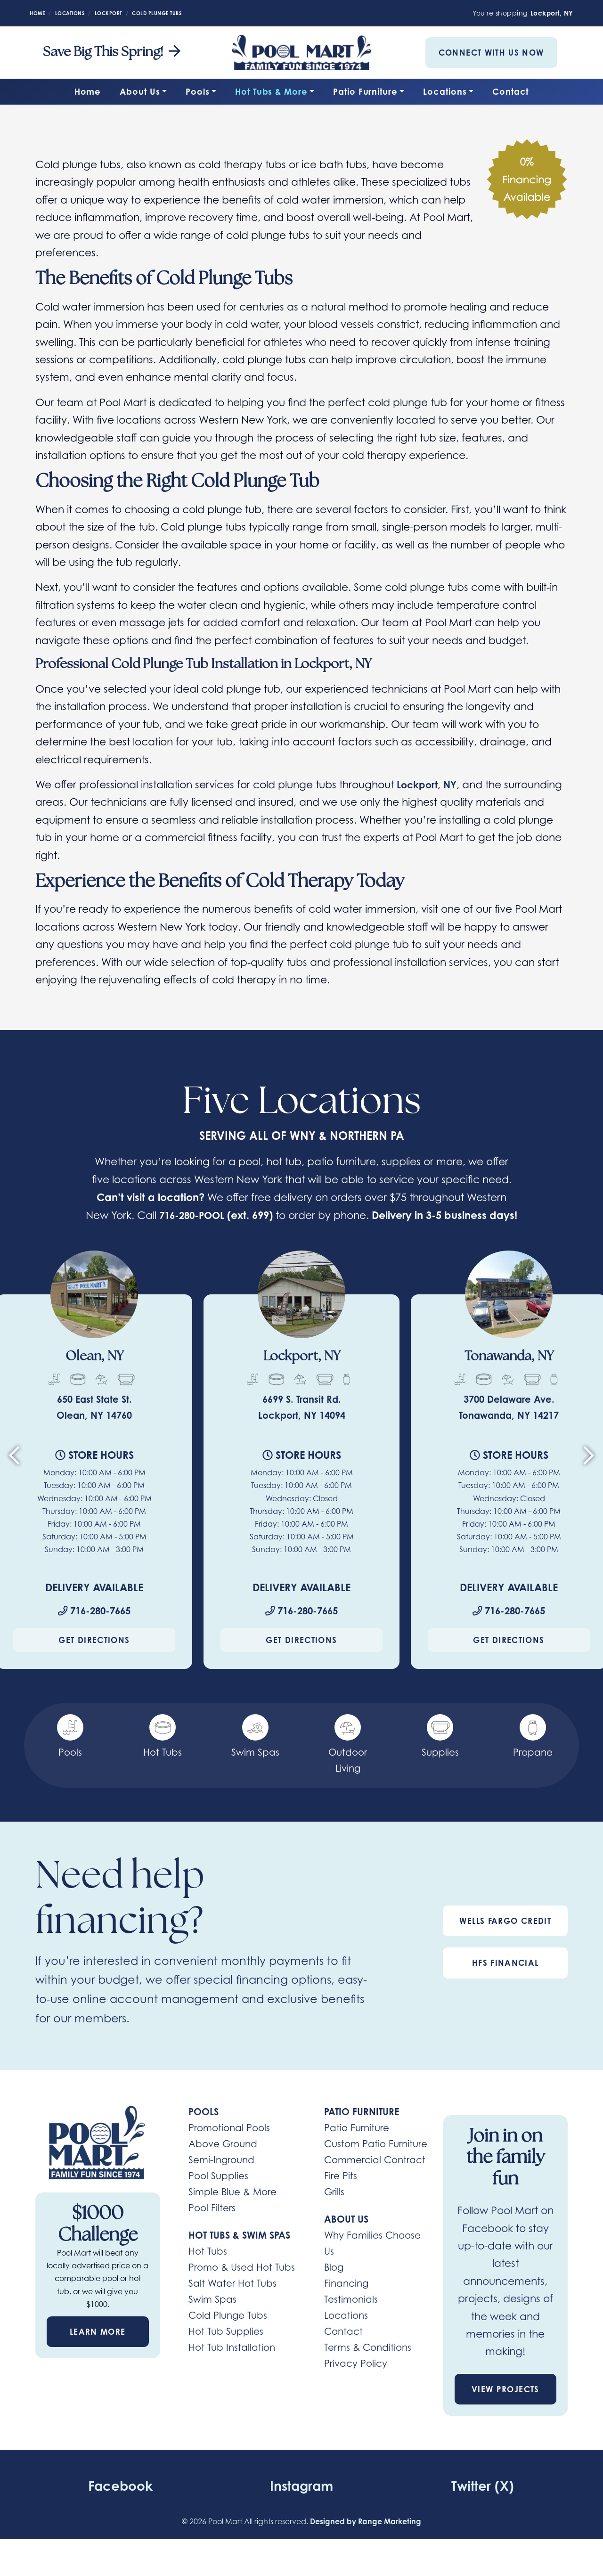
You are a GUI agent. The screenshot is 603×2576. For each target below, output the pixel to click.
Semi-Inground (221, 2178)
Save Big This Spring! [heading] (111, 52)
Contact (510, 91)
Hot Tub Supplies (225, 2350)
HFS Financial (505, 1982)
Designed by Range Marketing (365, 2540)
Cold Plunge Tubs (227, 2334)
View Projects (505, 2408)
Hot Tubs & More (271, 91)
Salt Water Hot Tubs (232, 2302)
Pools (198, 91)
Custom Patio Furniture (375, 2162)
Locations (444, 91)
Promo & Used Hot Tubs (241, 2286)
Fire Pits (340, 2194)
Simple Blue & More (232, 2210)
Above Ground (222, 2162)
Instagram (301, 2504)
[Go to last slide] (14, 1477)
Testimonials (351, 2318)
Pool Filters (212, 2227)
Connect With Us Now (491, 52)
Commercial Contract (374, 2178)
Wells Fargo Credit (505, 1940)
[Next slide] (589, 1477)
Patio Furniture (365, 91)
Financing (346, 2302)
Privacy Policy (355, 2382)
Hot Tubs (207, 2270)
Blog (333, 2286)
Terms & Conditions (367, 2366)
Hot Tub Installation (231, 2366)
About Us (140, 91)
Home (87, 91)
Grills (334, 2210)
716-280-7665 (94, 1629)
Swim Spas (212, 2318)
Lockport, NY (429, 784)
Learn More (98, 2350)
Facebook (120, 2504)
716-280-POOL (207, 1215)
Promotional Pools (229, 2146)
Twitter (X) (483, 2504)
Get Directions (94, 1659)
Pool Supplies (218, 2194)
